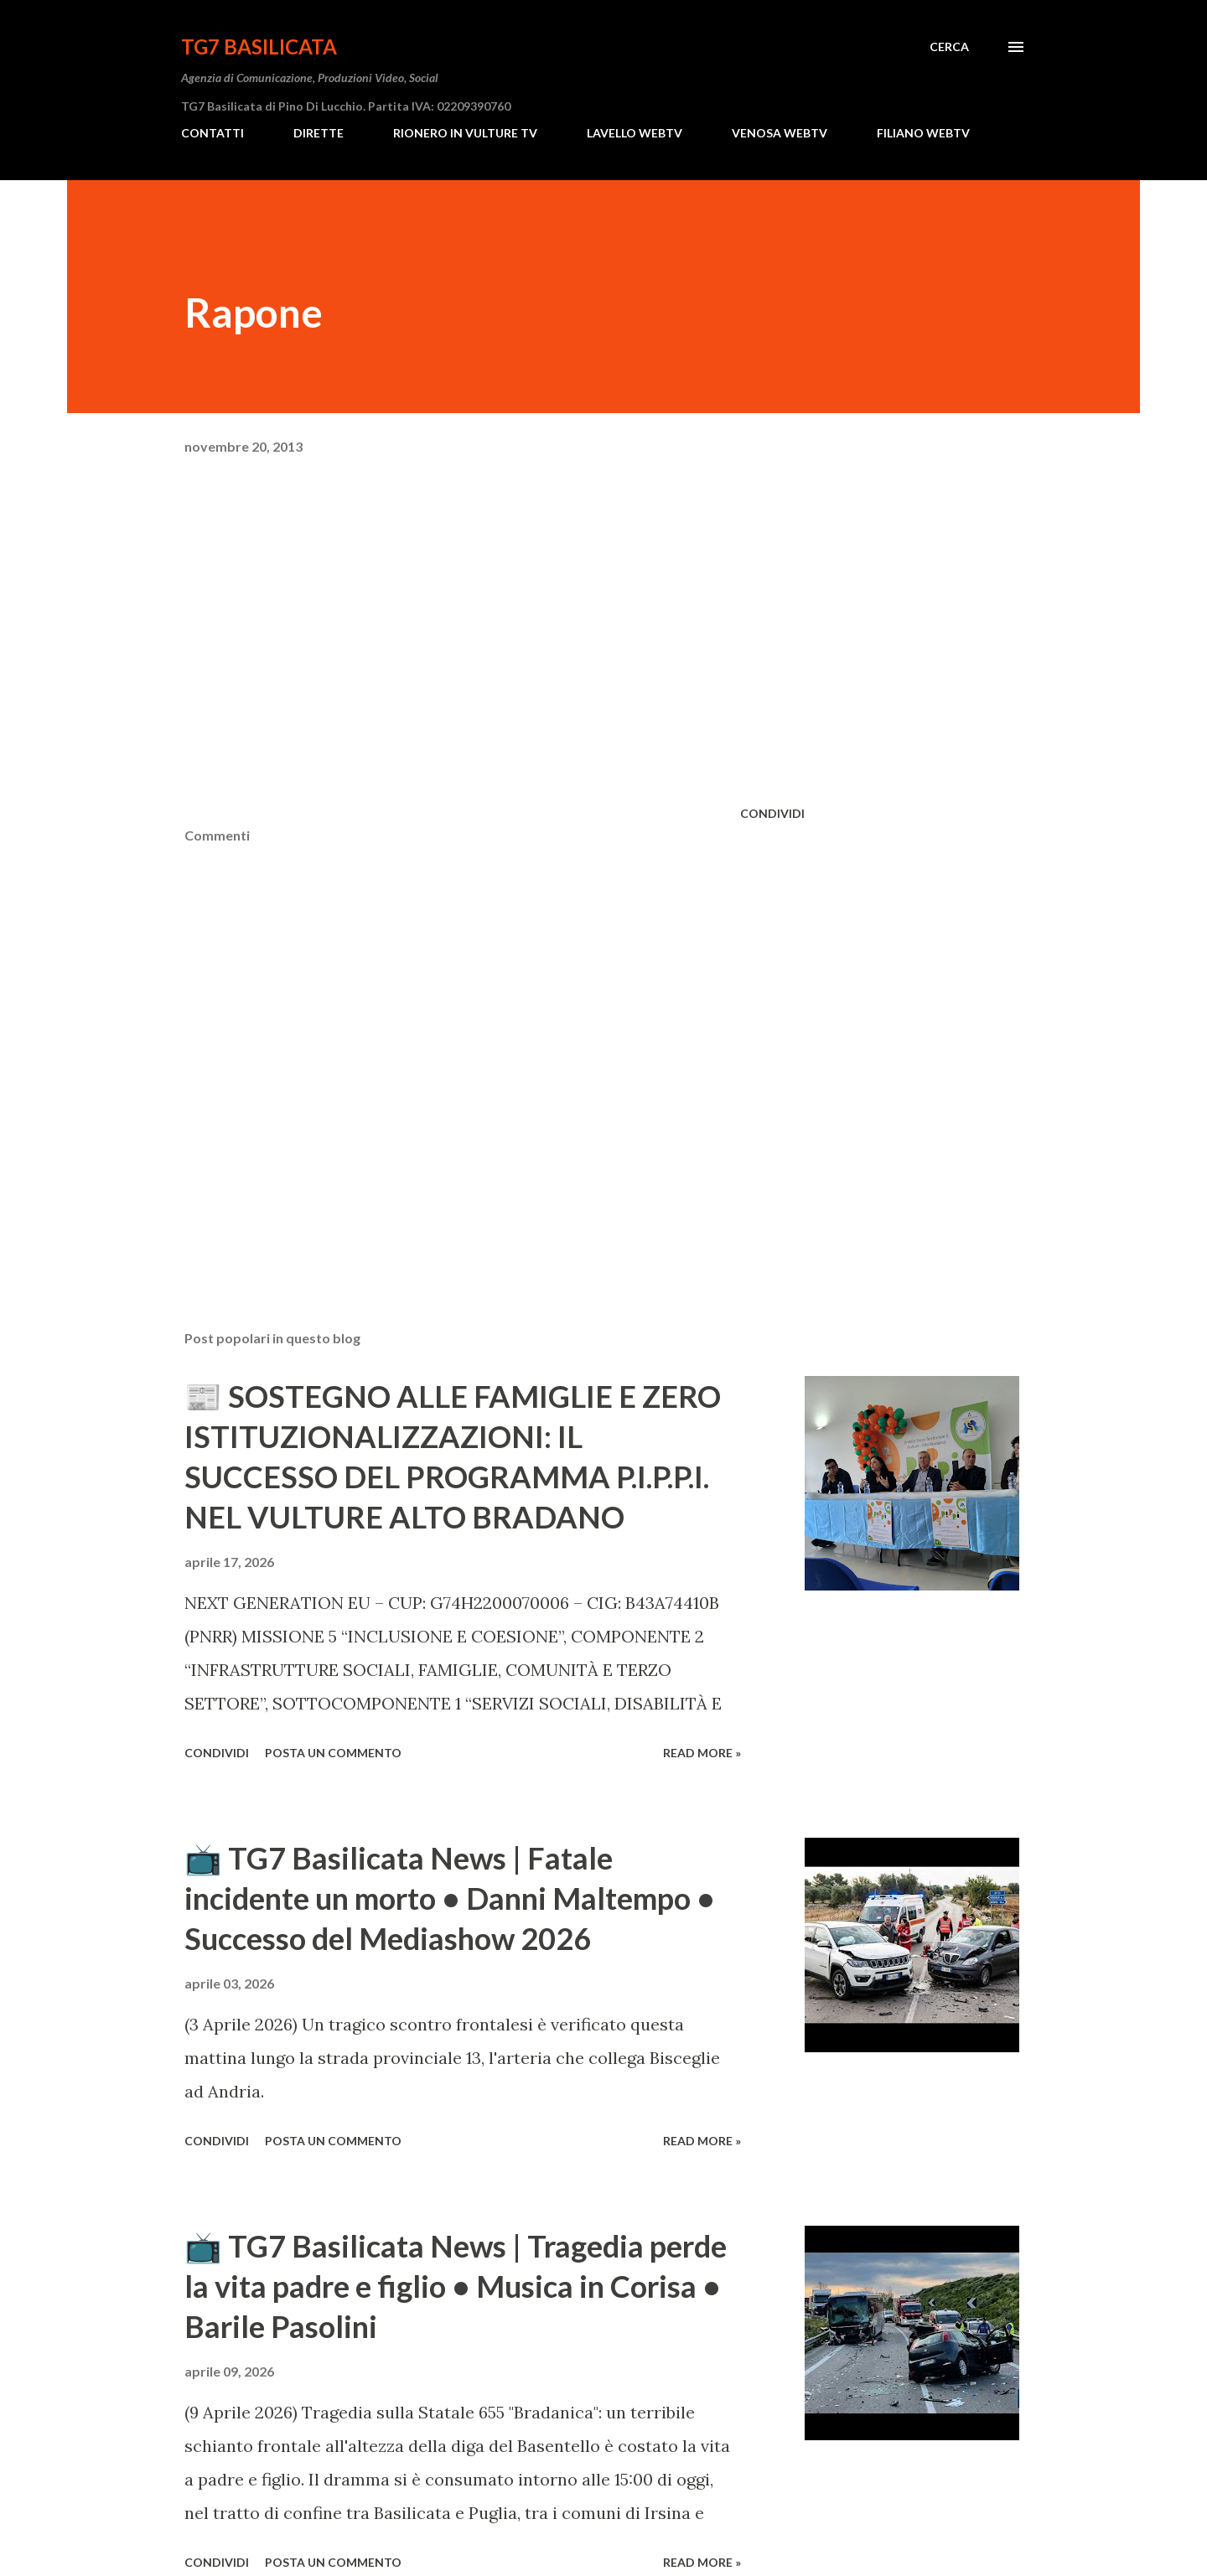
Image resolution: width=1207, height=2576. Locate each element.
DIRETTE (318, 133)
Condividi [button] (772, 813)
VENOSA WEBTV (779, 133)
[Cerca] (949, 47)
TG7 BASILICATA (259, 46)
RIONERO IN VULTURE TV (465, 133)
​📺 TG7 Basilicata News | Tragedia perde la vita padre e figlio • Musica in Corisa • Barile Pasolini (455, 2286)
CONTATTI (212, 133)
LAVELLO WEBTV (634, 133)
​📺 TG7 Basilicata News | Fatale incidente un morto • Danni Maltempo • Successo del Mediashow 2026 (449, 1898)
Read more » (702, 1753)
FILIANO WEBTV (923, 133)
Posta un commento (333, 1753)
